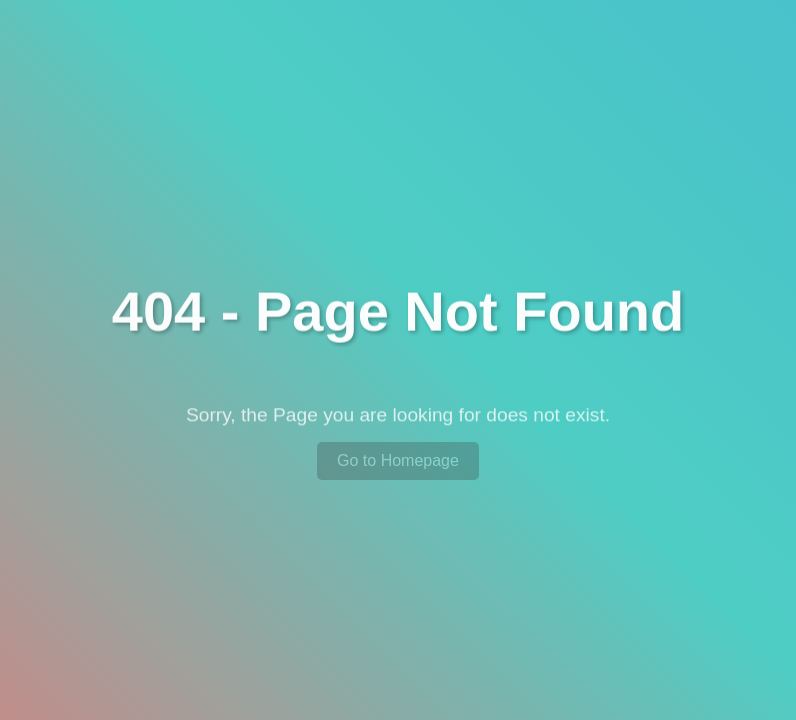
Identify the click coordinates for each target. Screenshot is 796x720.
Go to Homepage (398, 460)
